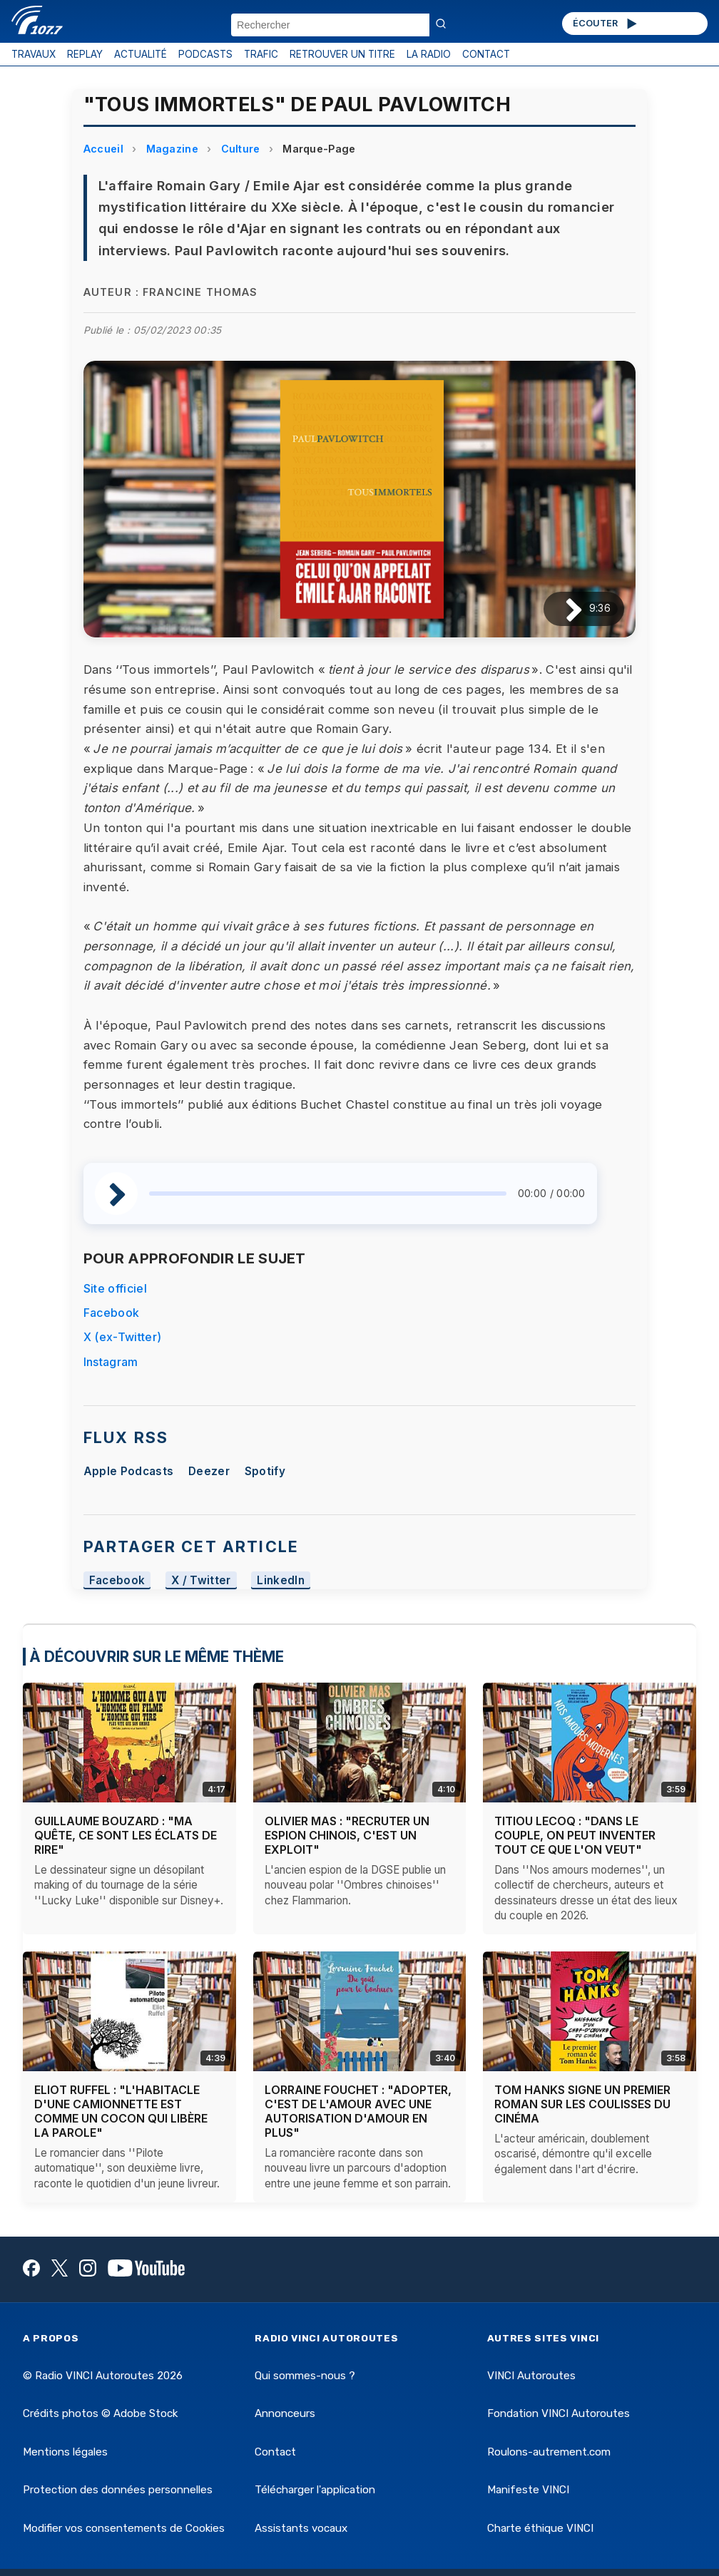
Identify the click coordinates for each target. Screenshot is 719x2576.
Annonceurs (285, 2413)
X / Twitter (201, 1580)
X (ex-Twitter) (122, 1337)
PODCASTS (205, 54)
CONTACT (486, 54)
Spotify (265, 1471)
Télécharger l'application (315, 2489)
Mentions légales (65, 2452)
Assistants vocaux (301, 2528)
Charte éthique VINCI (540, 2528)
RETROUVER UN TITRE (342, 54)
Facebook (111, 1312)
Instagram (110, 1362)
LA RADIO (429, 54)
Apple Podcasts (128, 1471)
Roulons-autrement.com (549, 2452)
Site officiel (115, 1288)
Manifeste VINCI (528, 2489)
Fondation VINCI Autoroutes (558, 2413)
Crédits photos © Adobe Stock (100, 2413)
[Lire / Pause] (562, 609)
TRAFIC (261, 54)
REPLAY (85, 54)
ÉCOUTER (606, 23)
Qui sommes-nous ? (305, 2375)
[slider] (327, 1193)
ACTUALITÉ (140, 54)
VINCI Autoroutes (531, 2375)
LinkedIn (281, 1580)
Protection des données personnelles (118, 2489)
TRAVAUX (33, 54)
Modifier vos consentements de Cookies (124, 2528)
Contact (275, 2452)
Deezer (209, 1471)
